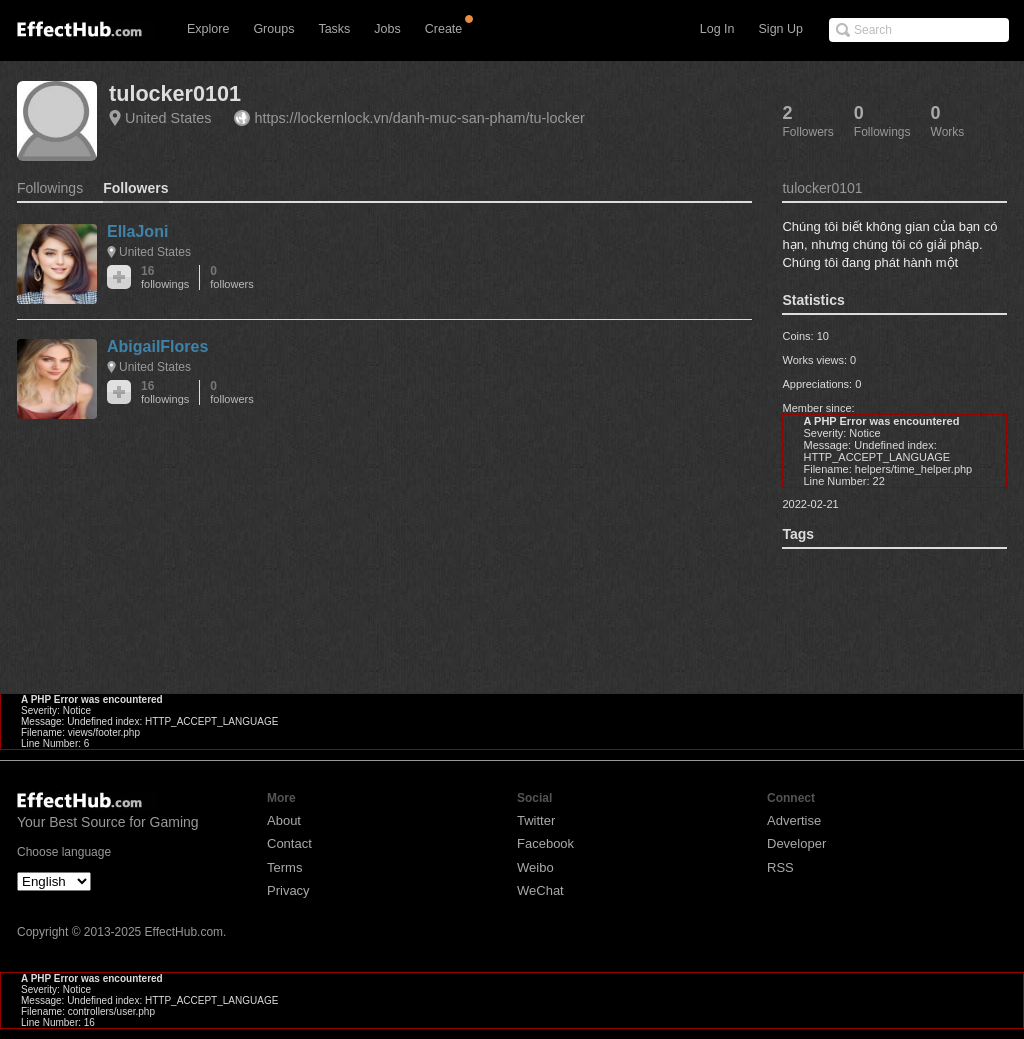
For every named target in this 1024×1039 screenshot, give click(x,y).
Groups (273, 29)
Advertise (794, 820)
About (284, 820)
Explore (208, 29)
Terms (284, 867)
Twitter (536, 820)
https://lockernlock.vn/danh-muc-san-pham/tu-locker (419, 118)
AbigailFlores (157, 346)
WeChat (540, 890)
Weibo (535, 867)
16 (165, 277)
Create (444, 29)
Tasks (334, 29)
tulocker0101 (175, 93)
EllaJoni (137, 231)
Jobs (387, 29)
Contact (289, 843)
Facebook (545, 843)
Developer (796, 843)
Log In (717, 29)
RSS (780, 867)
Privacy (288, 890)
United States (168, 118)
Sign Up (781, 29)
